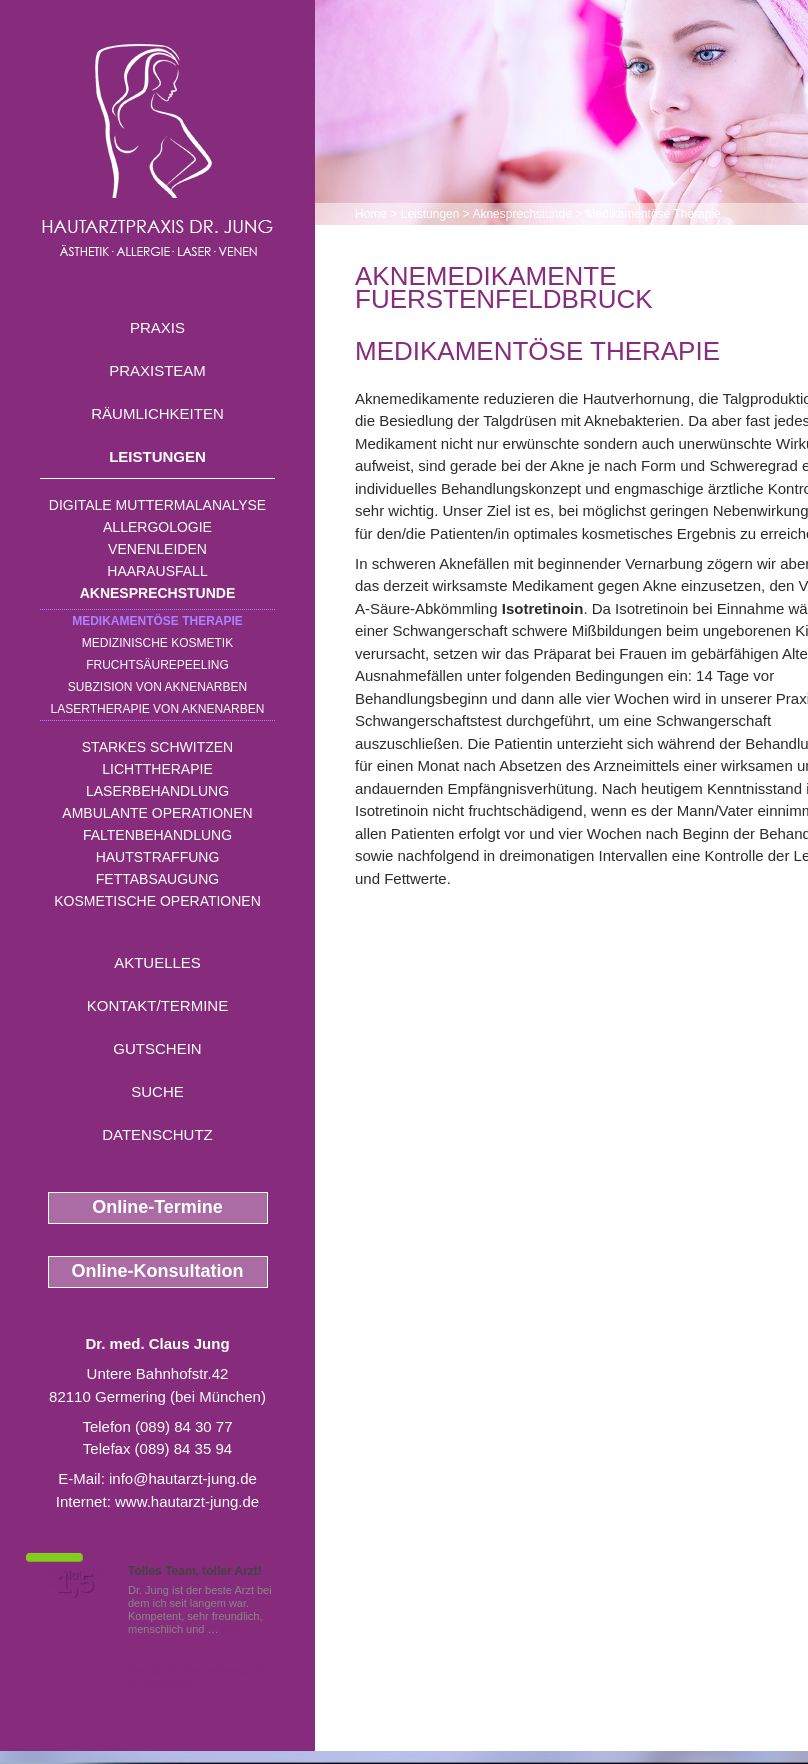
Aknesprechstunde (158, 593)
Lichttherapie (157, 769)
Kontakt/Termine (157, 1005)
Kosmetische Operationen (157, 901)
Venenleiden (157, 549)
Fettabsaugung (157, 879)
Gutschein (157, 1048)
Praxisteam (157, 370)
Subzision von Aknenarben (157, 687)
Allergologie (157, 527)
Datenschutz (157, 1134)
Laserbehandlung (157, 791)
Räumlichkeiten (157, 413)
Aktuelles (157, 962)
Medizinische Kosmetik (157, 643)
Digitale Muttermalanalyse (157, 505)
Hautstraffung (158, 857)
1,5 (75, 1583)
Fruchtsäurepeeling (157, 665)
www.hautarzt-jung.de (187, 1501)
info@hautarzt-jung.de (183, 1478)
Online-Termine (157, 1207)
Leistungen (157, 456)
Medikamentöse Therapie (157, 621)
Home (371, 214)
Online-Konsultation (158, 1271)
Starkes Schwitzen (157, 747)
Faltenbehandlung (157, 835)
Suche (157, 1091)
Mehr (234, 1629)
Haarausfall (157, 571)
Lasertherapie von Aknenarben (158, 709)
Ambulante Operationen (157, 813)
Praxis (157, 327)
